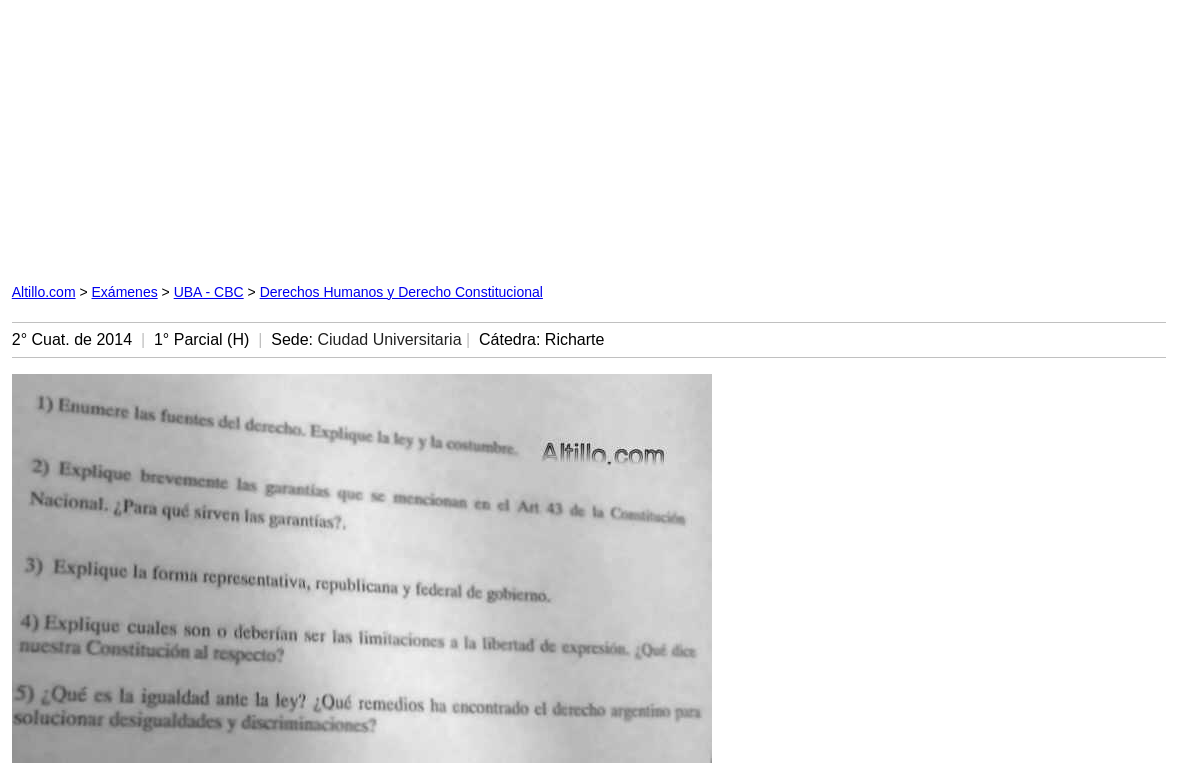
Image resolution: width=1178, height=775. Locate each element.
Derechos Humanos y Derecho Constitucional (401, 292)
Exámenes (125, 292)
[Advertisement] (381, 137)
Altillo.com (44, 292)
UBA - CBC (209, 292)
